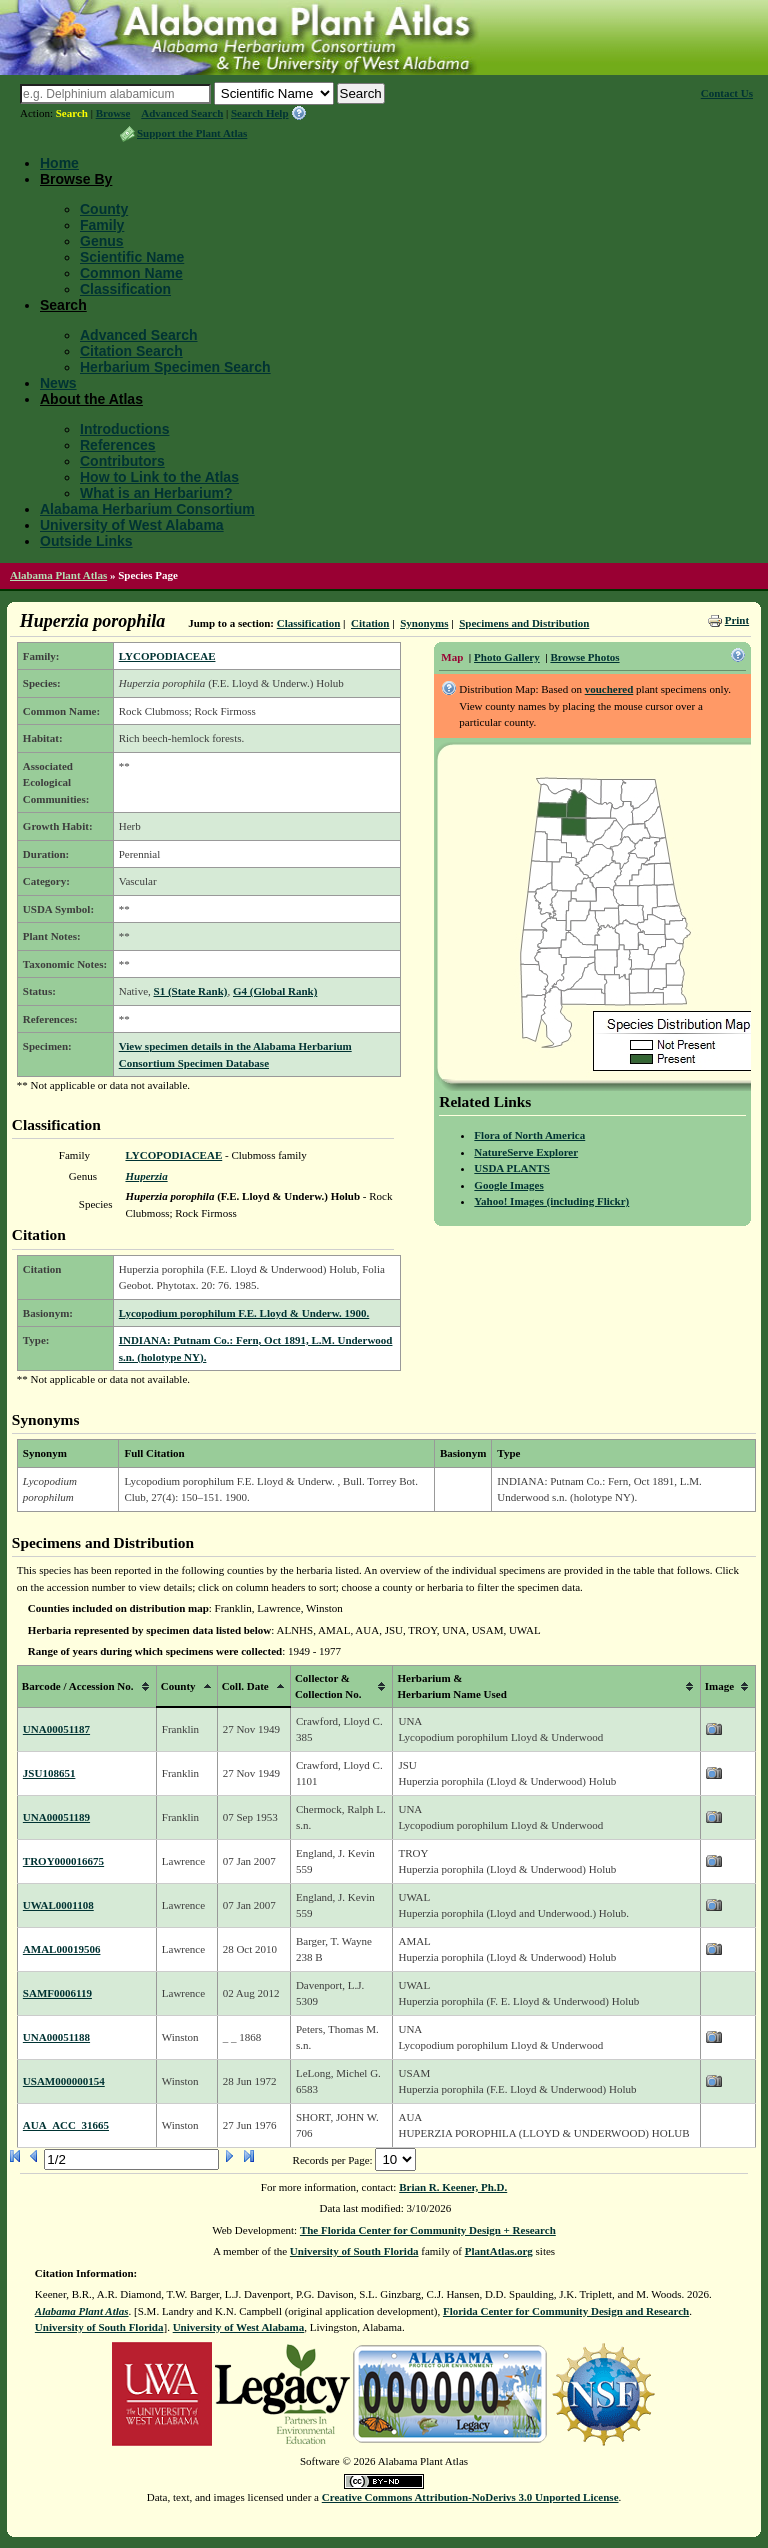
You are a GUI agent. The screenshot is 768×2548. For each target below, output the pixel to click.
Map (452, 657)
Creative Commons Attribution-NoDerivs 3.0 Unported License (470, 2497)
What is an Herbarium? (156, 493)
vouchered (609, 689)
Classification (125, 289)
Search (72, 113)
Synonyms (424, 623)
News (58, 383)
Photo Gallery (507, 657)
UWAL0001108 (58, 1905)
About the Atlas (91, 399)
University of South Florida (354, 2251)
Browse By (76, 179)
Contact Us (727, 93)
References (118, 445)
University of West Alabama (132, 525)
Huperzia (146, 1176)
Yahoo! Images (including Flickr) (551, 1201)
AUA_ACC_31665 (66, 2125)
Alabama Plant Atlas (58, 575)
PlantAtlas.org (499, 2251)
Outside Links (86, 541)
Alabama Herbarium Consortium (147, 509)
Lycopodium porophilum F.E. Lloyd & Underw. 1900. (244, 1313)
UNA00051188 (56, 2037)
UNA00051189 (56, 1817)
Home (59, 163)
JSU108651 (49, 1773)
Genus (102, 241)
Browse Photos (584, 657)
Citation (370, 623)
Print (737, 620)
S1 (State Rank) (191, 991)
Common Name (131, 273)
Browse (113, 113)
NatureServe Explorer (526, 1152)
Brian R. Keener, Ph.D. (453, 2187)
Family (102, 225)
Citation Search (131, 351)
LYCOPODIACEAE (167, 656)
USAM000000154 (64, 2081)
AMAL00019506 (62, 1949)
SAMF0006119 (57, 1993)
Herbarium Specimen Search (175, 367)
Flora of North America (529, 1135)
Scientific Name (132, 257)
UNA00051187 (56, 1729)
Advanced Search (182, 113)
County (104, 209)
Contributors (122, 461)
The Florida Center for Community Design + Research (428, 2230)
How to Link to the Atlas (159, 477)
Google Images (508, 1185)
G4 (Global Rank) (275, 991)
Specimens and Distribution (524, 623)
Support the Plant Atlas (192, 133)
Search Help (260, 113)
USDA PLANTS (512, 1168)
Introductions (124, 429)
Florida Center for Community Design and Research (566, 2311)
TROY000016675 (63, 1861)
